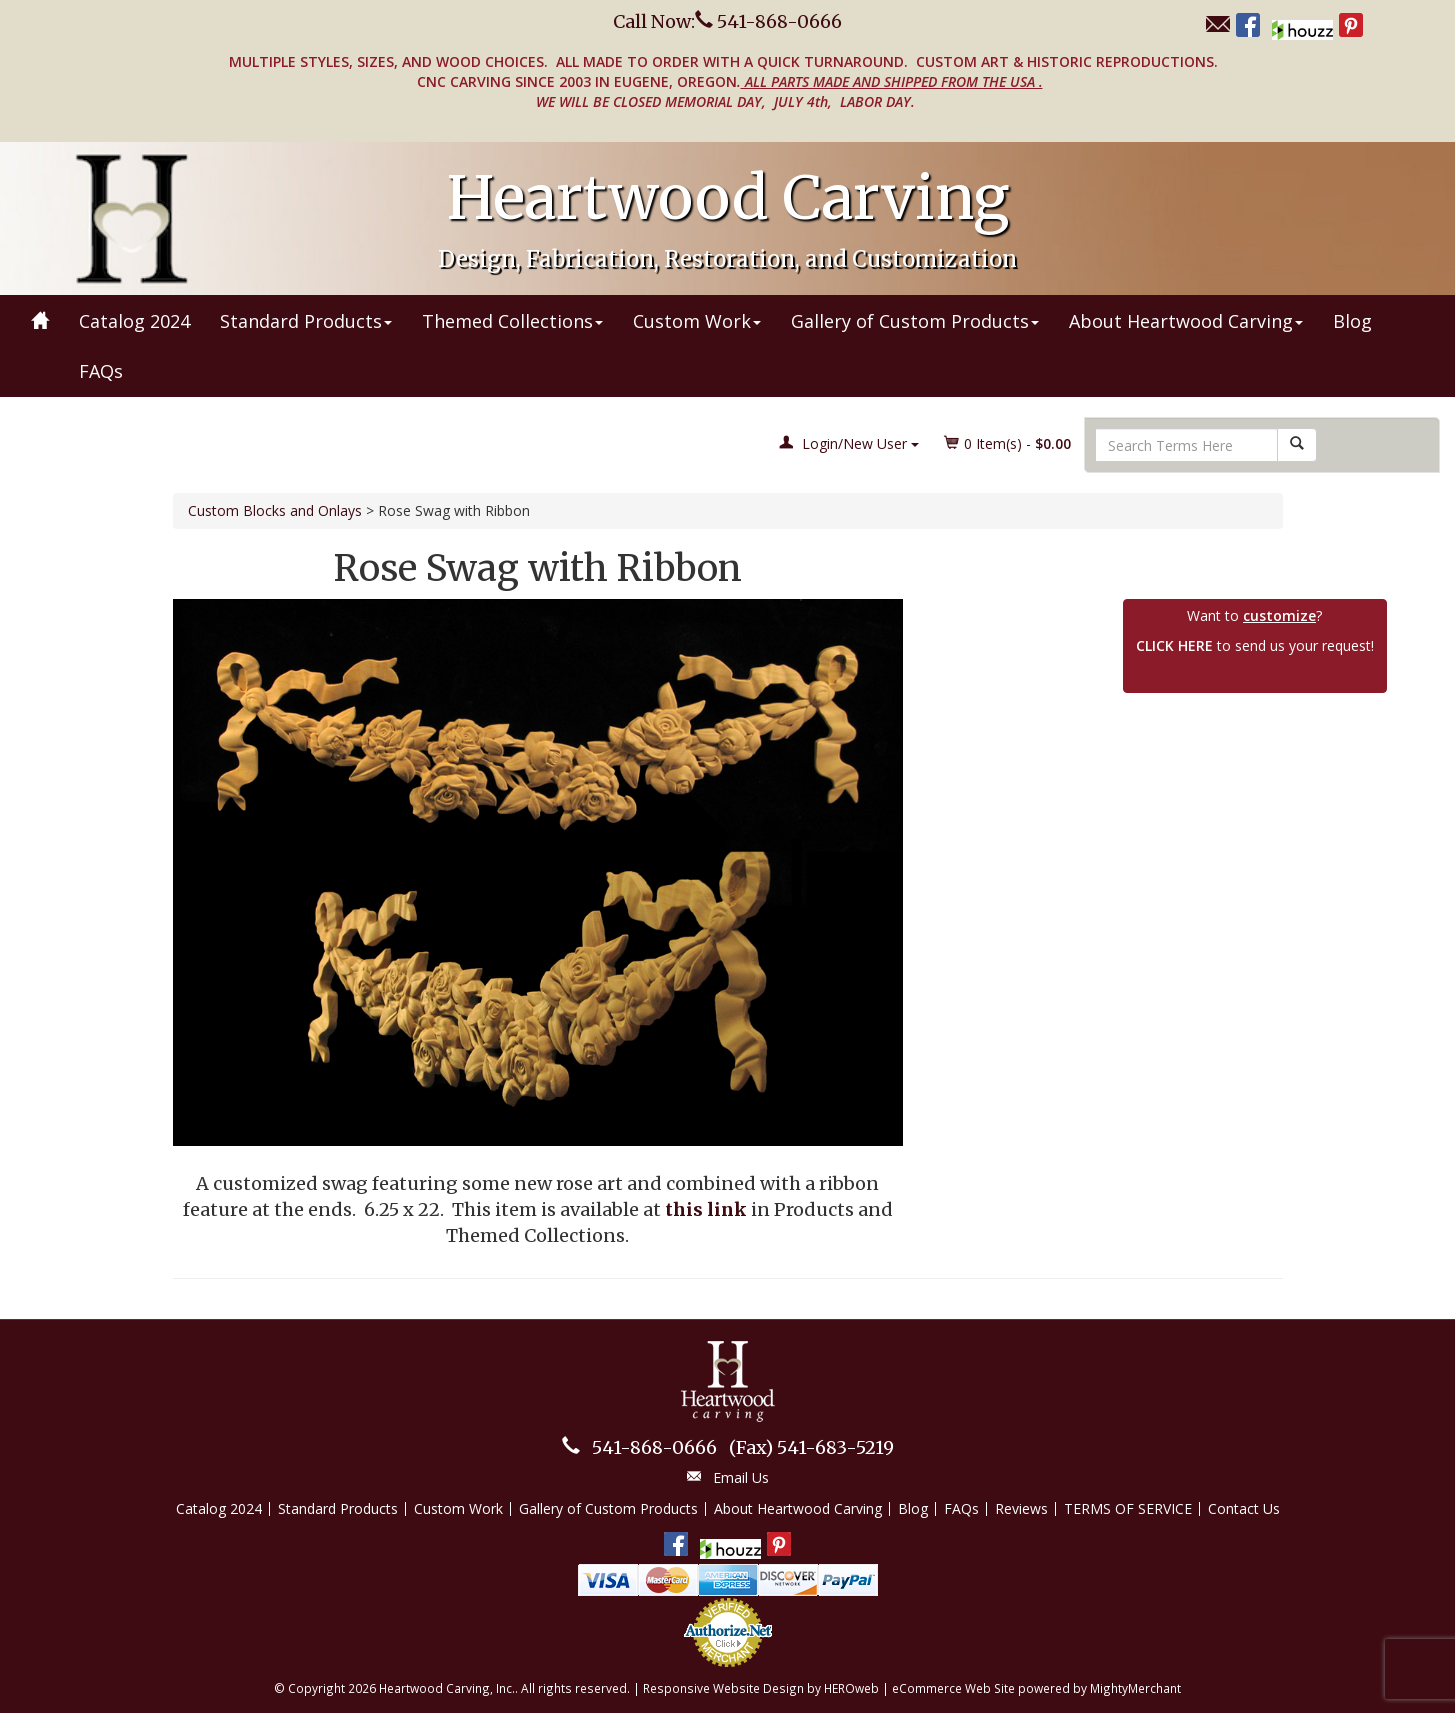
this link (706, 1209)
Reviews (1021, 1508)
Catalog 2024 (134, 321)
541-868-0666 (654, 1447)
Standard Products (306, 321)
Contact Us (1244, 1508)
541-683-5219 (811, 1447)
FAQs (101, 371)
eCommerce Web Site (953, 1688)
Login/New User (849, 443)
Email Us (741, 1477)
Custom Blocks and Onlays (275, 510)
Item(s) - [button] (1008, 443)
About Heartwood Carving (1186, 321)
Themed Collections (512, 321)
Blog (1352, 321)
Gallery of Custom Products (915, 321)
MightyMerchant (1135, 1688)
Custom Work (697, 321)
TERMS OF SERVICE (1128, 1508)
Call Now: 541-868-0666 (727, 21)
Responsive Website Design (723, 1688)
